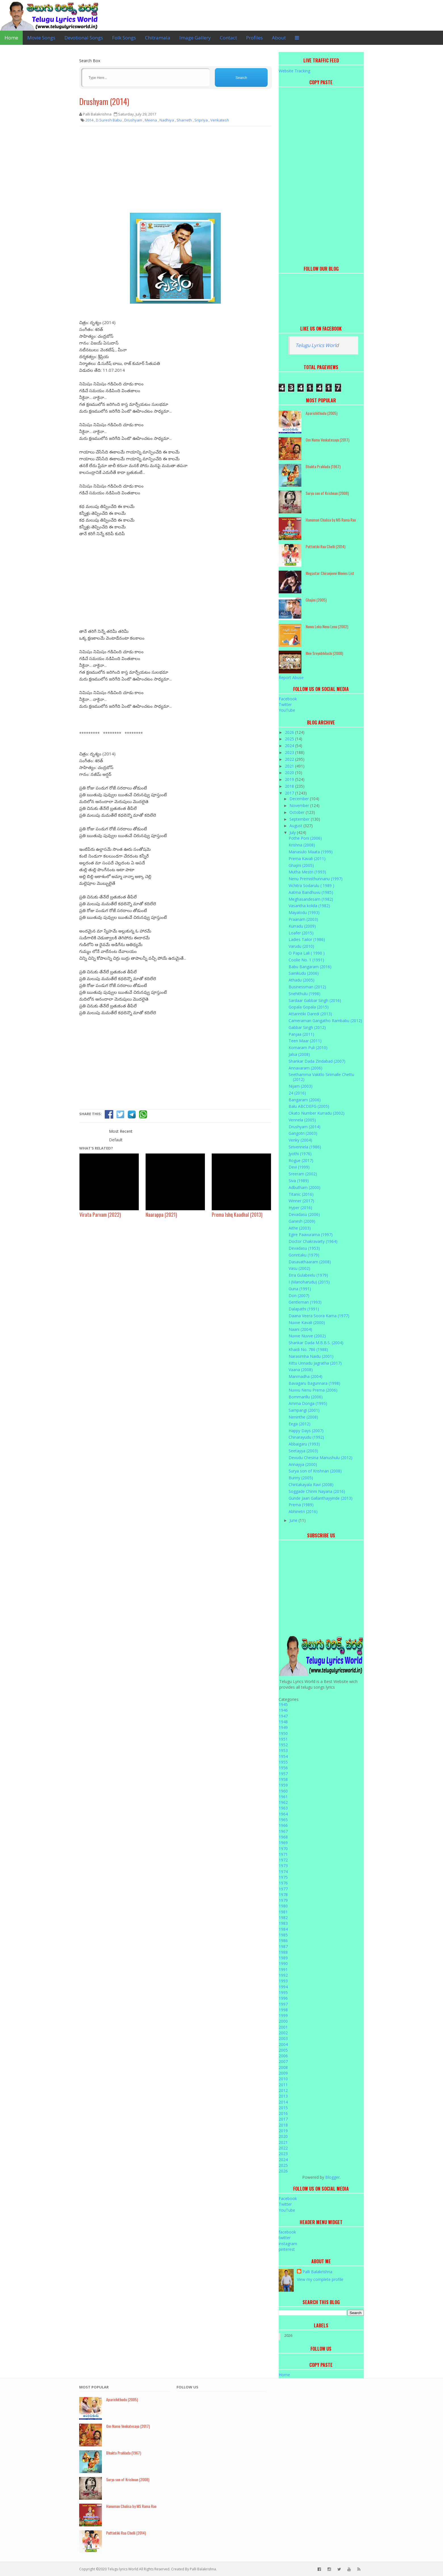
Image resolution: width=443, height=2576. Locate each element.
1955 (283, 1762)
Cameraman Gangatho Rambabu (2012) (325, 1020)
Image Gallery (195, 37)
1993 (283, 1981)
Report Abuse (291, 677)
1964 (283, 1814)
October (297, 812)
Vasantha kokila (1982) (309, 905)
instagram (288, 2243)
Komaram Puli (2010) (308, 1047)
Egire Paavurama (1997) (311, 1234)
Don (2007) (299, 1295)
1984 (283, 1929)
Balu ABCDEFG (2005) (309, 1106)
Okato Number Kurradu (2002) (317, 1113)
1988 (283, 1952)
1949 (283, 1727)
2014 (283, 2102)
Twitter (285, 704)
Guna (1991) (300, 1288)
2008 (283, 2067)
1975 (283, 1877)
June (294, 1520)
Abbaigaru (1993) (304, 1444)
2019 (290, 779)
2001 (283, 2027)
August (296, 825)
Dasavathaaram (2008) (310, 1261)
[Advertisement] (175, 171)
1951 (283, 1739)
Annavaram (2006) (305, 1068)
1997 (283, 2004)
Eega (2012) (299, 1423)
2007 (283, 2061)
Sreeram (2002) (303, 1173)
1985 (283, 1935)
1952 (283, 1744)
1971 (283, 1854)
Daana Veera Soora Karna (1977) (319, 1315)
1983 (283, 1923)
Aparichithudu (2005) (321, 413)
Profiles (254, 37)
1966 (283, 1825)
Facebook (288, 698)
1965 (283, 1819)
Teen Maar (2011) (305, 1040)
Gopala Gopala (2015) (309, 1007)
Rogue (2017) (301, 1160)
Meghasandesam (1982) (311, 899)
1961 (283, 1796)
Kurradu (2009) (302, 926)
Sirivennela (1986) (305, 1147)
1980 (283, 1906)
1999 (283, 2015)
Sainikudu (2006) (304, 973)
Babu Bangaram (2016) (310, 966)
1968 (283, 1837)
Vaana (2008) (301, 1369)
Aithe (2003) (300, 1228)
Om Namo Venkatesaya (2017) (327, 440)
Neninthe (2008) (303, 1417)
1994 (283, 1986)
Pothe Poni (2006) (305, 838)
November (299, 805)
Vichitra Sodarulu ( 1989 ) (311, 885)
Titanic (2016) (301, 1194)
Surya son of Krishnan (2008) (327, 493)
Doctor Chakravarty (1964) (313, 1241)
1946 (283, 1710)
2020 (290, 772)
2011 (283, 2084)
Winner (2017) (301, 1200)
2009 (283, 2073)
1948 (283, 1721)
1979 (283, 1900)
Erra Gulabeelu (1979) (308, 1275)
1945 (283, 1704)
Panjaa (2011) (301, 1034)
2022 (290, 759)
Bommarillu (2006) (306, 1397)
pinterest (287, 2249)
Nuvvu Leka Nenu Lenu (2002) (327, 626)
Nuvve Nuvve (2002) (307, 1336)
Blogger (332, 2177)
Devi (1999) (299, 1167)
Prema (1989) (301, 1504)
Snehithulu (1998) (304, 993)
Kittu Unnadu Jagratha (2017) (315, 1363)
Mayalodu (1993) (304, 912)
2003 (283, 2038)
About (279, 37)
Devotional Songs (83, 37)
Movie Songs (41, 37)
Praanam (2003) (303, 919)
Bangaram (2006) (305, 1099)
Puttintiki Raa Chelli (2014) (325, 546)
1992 (283, 1975)
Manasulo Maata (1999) (311, 851)
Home (11, 37)
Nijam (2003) (300, 1086)
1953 (283, 1750)
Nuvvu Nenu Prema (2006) (313, 1390)
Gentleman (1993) (305, 1302)
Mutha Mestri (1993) (307, 872)
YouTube (287, 710)
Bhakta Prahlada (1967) (323, 466)
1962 (283, 1802)
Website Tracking (294, 70)
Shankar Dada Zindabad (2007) (317, 1061)
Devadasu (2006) (304, 1214)
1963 (283, 1808)
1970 (283, 1848)
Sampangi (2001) (304, 1410)
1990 (283, 1963)
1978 (283, 1894)
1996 (283, 1998)
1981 (283, 1912)
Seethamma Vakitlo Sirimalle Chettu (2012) (321, 1077)
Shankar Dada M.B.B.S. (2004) (316, 1342)
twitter (285, 2237)
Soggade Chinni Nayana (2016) (317, 1491)
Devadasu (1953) (304, 1248)
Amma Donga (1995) (308, 1403)
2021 (290, 766)
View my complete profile (320, 2279)
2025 (290, 738)
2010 (283, 2078)
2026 (290, 732)
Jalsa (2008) (299, 1054)
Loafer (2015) (301, 933)
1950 (283, 1733)
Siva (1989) (299, 1180)
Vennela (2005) (302, 1120)
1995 (283, 1992)
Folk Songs (124, 37)
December (299, 798)
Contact (228, 37)
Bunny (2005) (301, 1477)
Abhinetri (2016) (303, 1511)
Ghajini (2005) (316, 600)
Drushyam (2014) (104, 101)
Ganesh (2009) (302, 1221)
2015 (283, 2107)
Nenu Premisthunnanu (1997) (316, 878)
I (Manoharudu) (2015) (309, 1282)
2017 (290, 793)
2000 (283, 2021)
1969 (283, 1842)
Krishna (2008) (302, 845)
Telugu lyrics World (123, 2569)
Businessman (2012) (307, 986)
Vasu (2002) (299, 1268)
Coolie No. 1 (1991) (306, 960)
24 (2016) (297, 1093)
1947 (283, 1716)
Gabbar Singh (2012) (307, 1027)
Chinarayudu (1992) (306, 1437)
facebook (287, 2232)
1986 (283, 1940)
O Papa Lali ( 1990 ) (307, 953)
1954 (283, 1756)
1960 (283, 1791)
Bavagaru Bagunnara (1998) (314, 1383)
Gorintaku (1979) (304, 1255)
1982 (283, 1917)
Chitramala (157, 37)
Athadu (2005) (301, 980)
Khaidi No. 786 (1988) (308, 1349)
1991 (283, 1969)
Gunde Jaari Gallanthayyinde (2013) (320, 1498)
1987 (283, 1946)
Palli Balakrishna (317, 2271)
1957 (283, 1773)
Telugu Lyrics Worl (315, 345)
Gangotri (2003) (303, 1133)
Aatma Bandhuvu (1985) (311, 892)
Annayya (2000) (303, 1464)
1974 (283, 1871)
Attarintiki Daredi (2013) (310, 1013)
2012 (283, 2090)
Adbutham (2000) (304, 1187)
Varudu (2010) (301, 946)
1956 (283, 1767)
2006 (283, 2055)
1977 (283, 1889)
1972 (283, 1860)
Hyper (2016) (300, 1207)
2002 (283, 2032)
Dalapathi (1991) (304, 1309)
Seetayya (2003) (303, 1450)
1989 (283, 1958)
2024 (290, 745)
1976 (283, 1883)
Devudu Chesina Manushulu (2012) (320, 1457)
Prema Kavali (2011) (307, 858)
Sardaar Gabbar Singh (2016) (315, 1000)
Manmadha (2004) (305, 1376)
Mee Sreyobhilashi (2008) (324, 653)
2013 (283, 2096)
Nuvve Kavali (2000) (307, 1322)
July (293, 832)
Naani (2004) (300, 1329)
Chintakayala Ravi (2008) (311, 1484)
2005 (283, 2050)
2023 (290, 752)
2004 (283, 2044)
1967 (283, 1831)
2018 (290, 786)
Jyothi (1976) (300, 1153)
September (300, 819)
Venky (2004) (300, 1140)
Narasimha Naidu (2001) (311, 1356)
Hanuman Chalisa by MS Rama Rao (331, 520)
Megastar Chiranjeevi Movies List (330, 573)
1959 (283, 1785)
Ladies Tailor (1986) (307, 939)
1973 (283, 1865)
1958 (283, 1779)
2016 (283, 2113)
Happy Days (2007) (306, 1430)
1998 (283, 2009)
